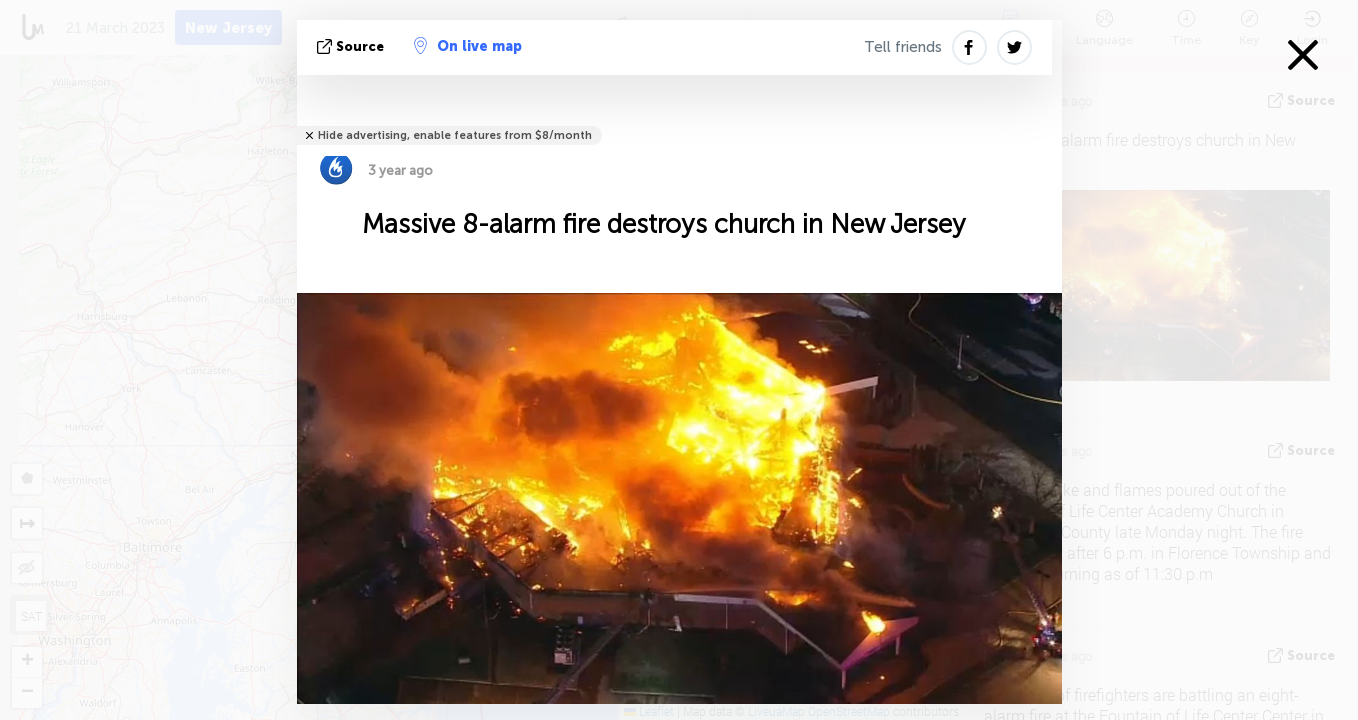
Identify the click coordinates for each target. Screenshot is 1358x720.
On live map (468, 46)
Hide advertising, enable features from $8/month (455, 135)
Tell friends (903, 47)
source (352, 46)
